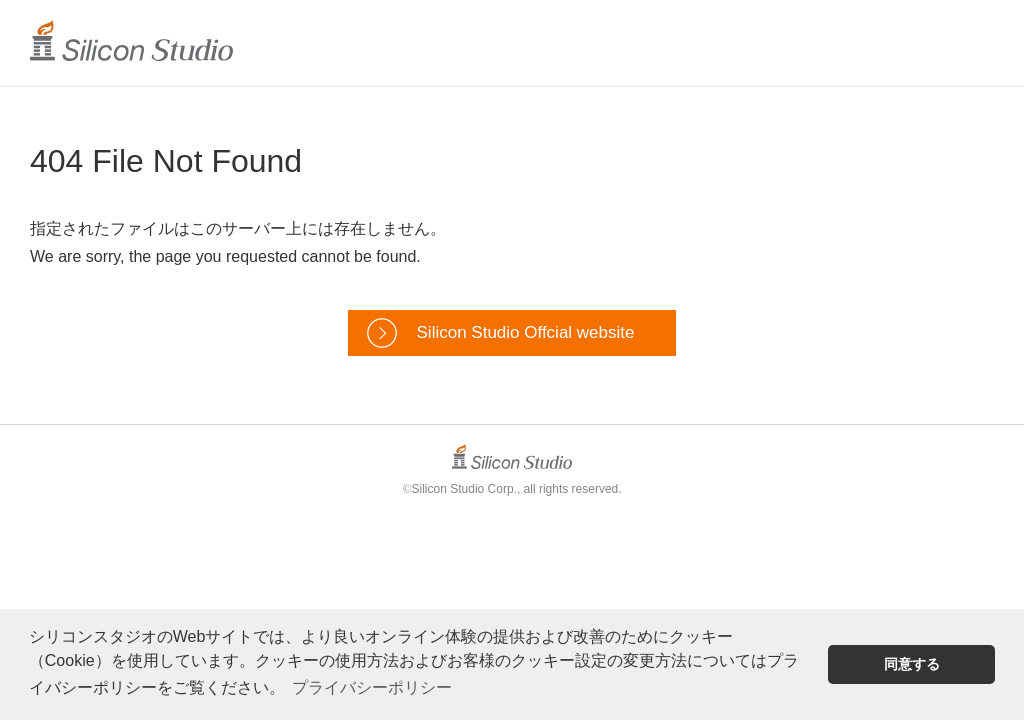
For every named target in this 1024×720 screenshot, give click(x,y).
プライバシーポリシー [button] (372, 687)
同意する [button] (912, 664)
